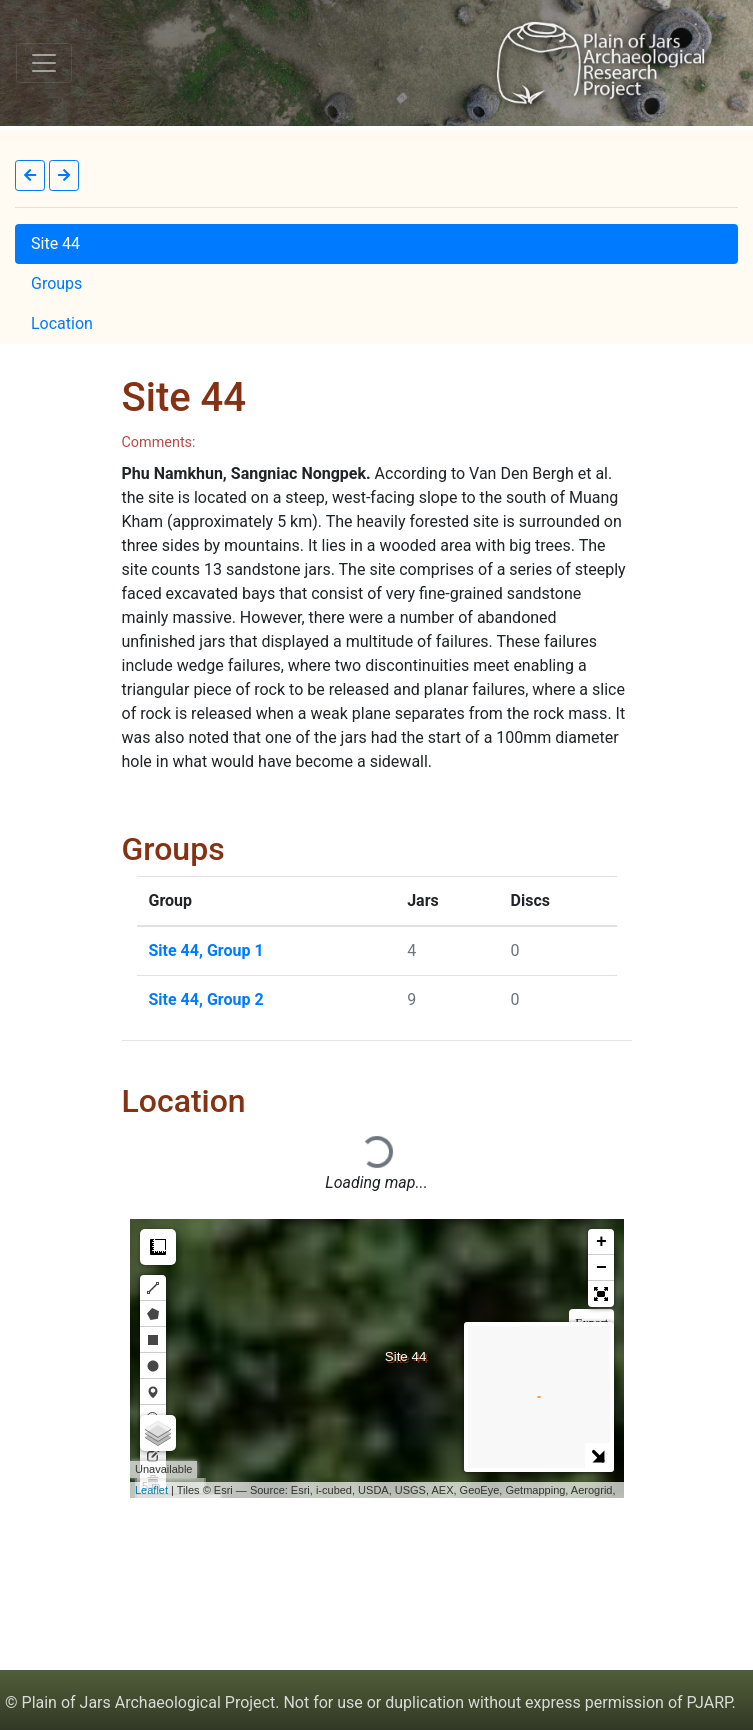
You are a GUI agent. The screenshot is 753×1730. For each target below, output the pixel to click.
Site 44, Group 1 (206, 950)
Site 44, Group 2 (206, 999)
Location (62, 323)
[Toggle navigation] (44, 63)
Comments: (159, 442)
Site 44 (55, 243)
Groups (56, 283)
